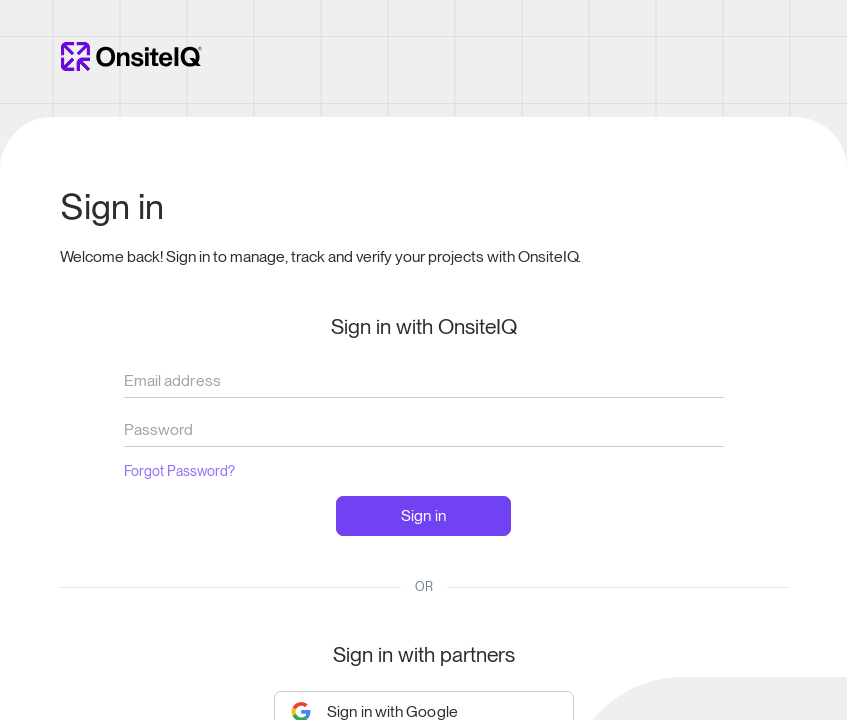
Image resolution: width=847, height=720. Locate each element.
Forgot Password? (179, 471)
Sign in (423, 515)
